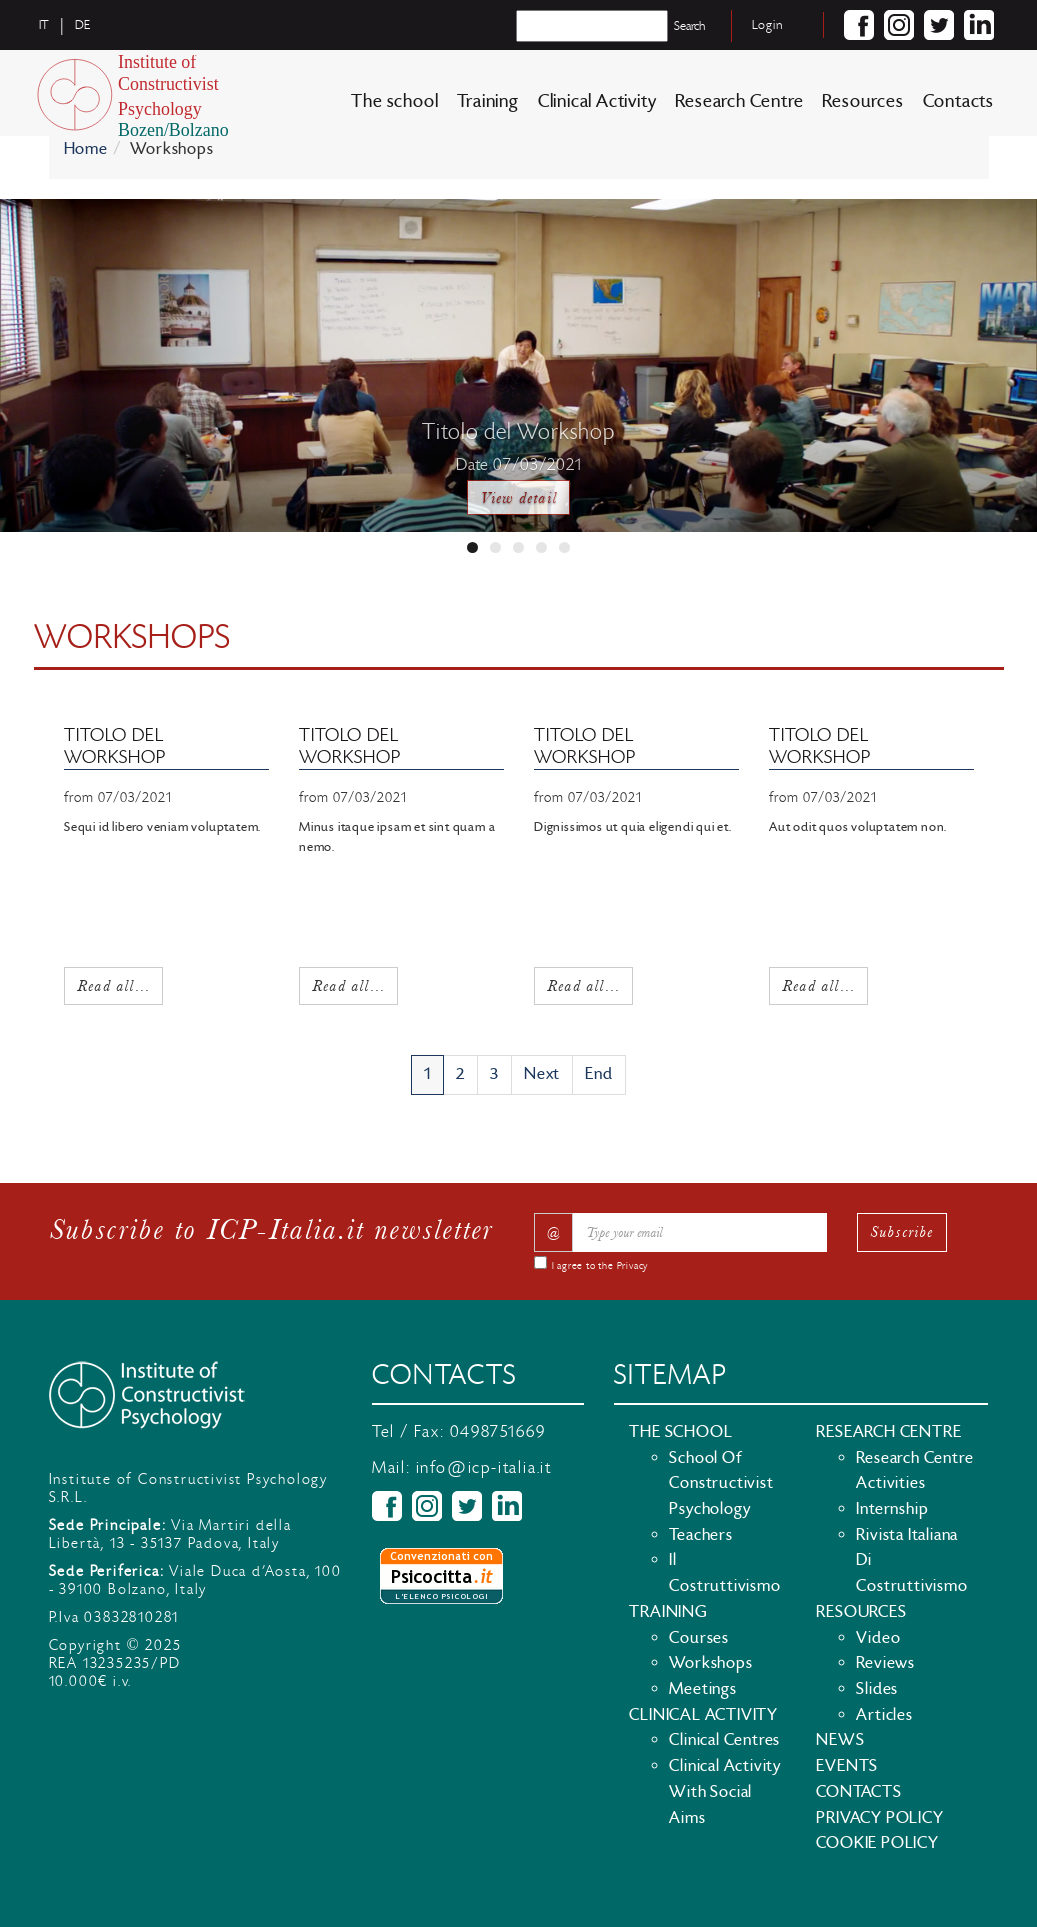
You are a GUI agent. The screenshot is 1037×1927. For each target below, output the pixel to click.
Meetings (702, 1689)
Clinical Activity (597, 101)
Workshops (710, 1663)
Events (847, 1766)
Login (767, 25)
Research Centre (739, 101)
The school (394, 101)
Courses (699, 1638)
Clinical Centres (724, 1740)
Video (878, 1638)
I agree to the (600, 1266)
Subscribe (902, 1231)
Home (86, 149)
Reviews (885, 1663)
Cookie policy (877, 1843)
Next (542, 1074)
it (45, 25)
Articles (884, 1715)
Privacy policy (879, 1818)
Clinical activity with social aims (725, 1791)
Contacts (958, 101)
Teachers (700, 1535)
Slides (877, 1689)
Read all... (114, 983)
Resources (862, 101)
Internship (892, 1509)
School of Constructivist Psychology (721, 1483)
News (840, 1740)
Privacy (633, 1266)
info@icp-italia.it (484, 1468)
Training (487, 101)
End (598, 1074)
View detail (518, 497)
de (83, 25)
